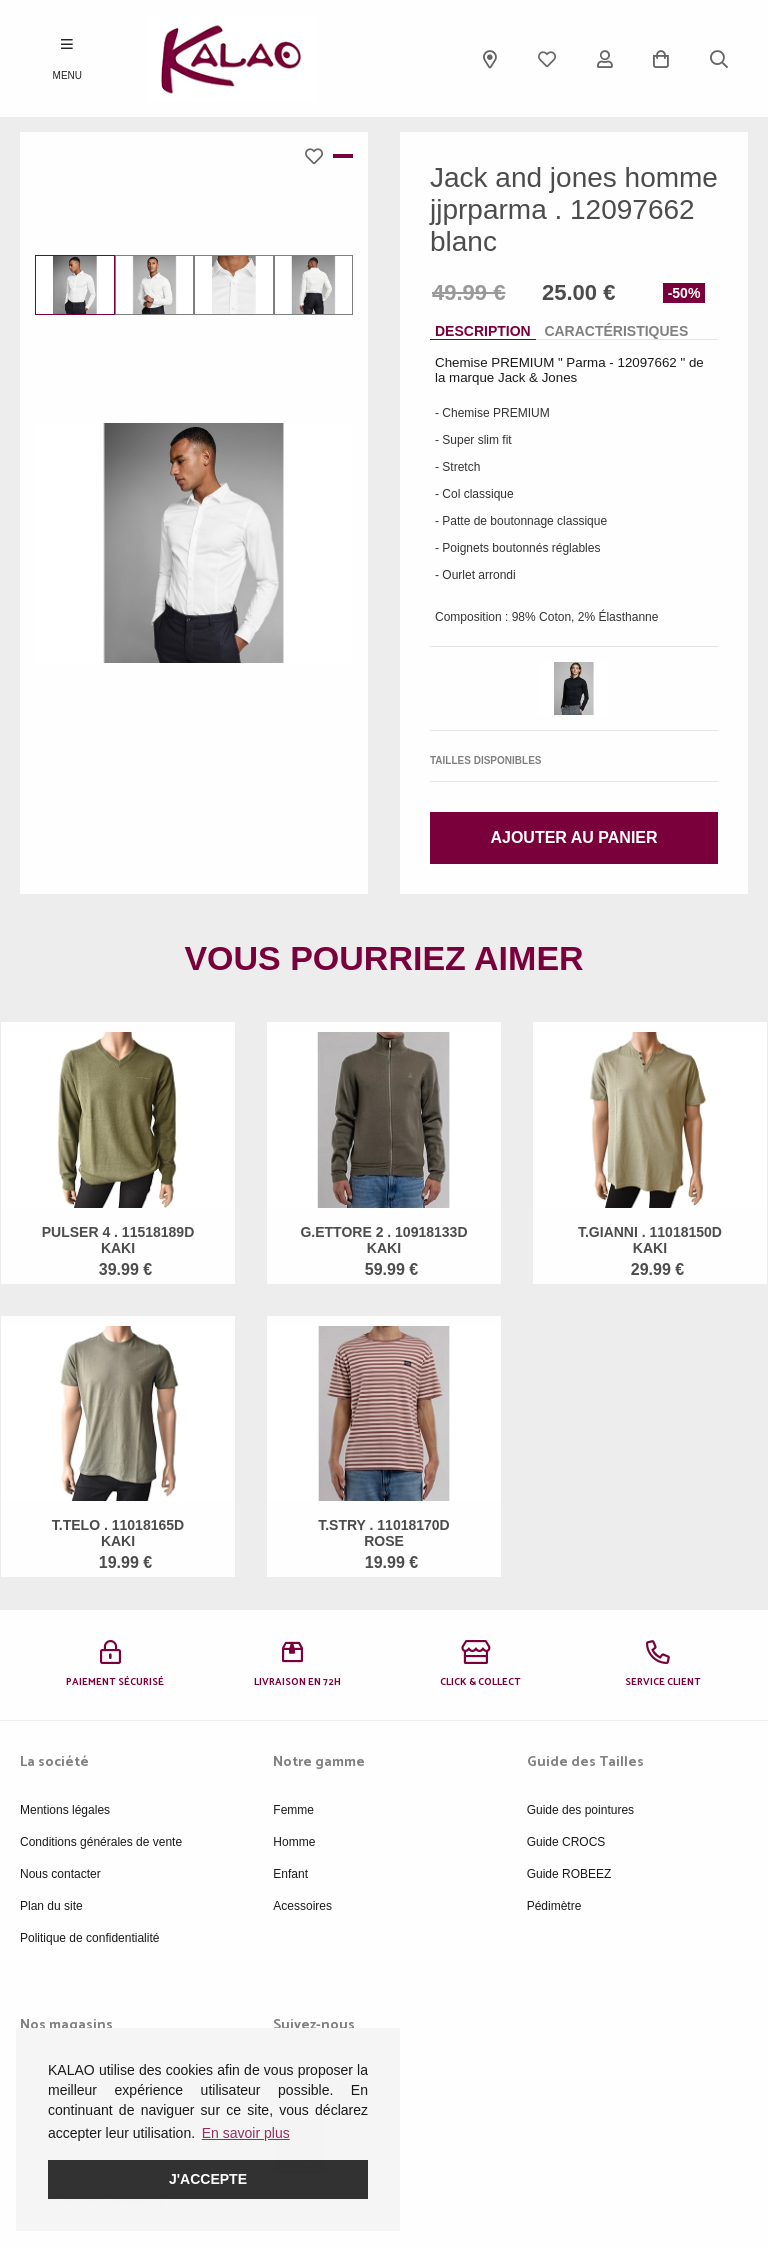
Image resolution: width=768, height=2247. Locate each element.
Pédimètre (554, 1906)
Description (483, 331)
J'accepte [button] (208, 2179)
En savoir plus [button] (246, 2133)
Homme (294, 1842)
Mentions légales (65, 1810)
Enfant (290, 1874)
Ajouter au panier (573, 837)
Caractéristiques (616, 331)
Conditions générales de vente (101, 1842)
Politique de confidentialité (89, 1938)
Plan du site (51, 1906)
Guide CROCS (566, 1842)
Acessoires (302, 1906)
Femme (293, 1810)
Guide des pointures (580, 1810)
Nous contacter (60, 1874)
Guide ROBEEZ (569, 1874)
